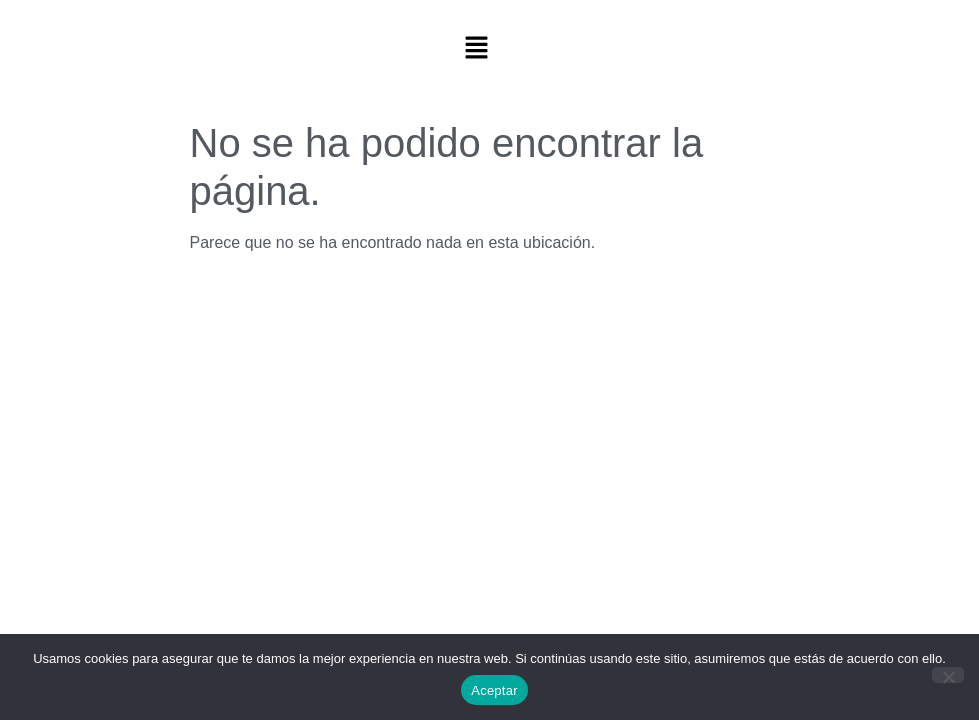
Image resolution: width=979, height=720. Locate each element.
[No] (948, 675)
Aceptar (494, 690)
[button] (476, 49)
